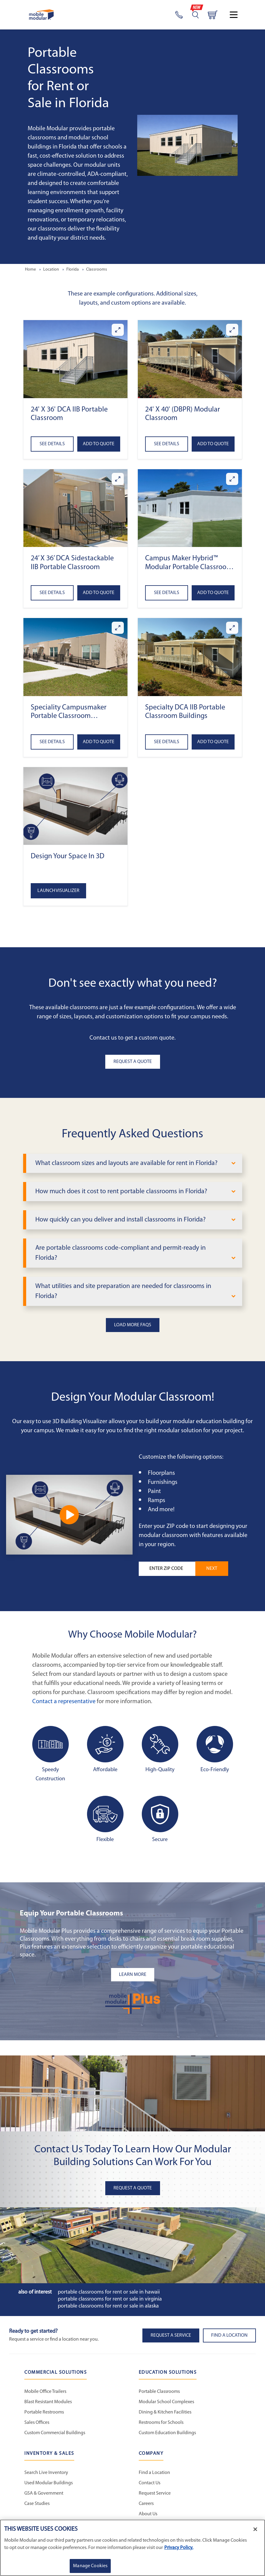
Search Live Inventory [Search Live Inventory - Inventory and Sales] (46, 2472)
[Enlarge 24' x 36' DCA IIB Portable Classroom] (118, 330)
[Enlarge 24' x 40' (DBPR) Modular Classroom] (232, 330)
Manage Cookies (90, 2566)
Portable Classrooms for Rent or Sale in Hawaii (109, 2292)
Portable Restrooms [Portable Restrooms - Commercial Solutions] (44, 2412)
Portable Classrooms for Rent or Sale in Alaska (108, 2306)
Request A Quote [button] (132, 1061)
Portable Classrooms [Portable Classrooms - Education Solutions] (159, 2391)
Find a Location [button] (229, 2335)
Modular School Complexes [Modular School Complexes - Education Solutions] (166, 2402)
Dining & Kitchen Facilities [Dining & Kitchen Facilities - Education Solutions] (165, 2412)
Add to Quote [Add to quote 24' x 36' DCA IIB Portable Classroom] (98, 444)
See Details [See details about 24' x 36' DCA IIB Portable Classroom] (52, 444)
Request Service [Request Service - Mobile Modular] (155, 2493)
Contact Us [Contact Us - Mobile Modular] (149, 2483)
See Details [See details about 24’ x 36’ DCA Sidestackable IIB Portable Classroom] (52, 592)
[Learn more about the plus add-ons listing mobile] (132, 1974)
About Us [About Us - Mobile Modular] (148, 2514)
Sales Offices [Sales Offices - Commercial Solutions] (36, 2422)
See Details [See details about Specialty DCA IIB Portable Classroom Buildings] (166, 742)
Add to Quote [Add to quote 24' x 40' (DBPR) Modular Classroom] (213, 444)
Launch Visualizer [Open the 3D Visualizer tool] (58, 890)
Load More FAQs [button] (132, 1325)
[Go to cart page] (213, 15)
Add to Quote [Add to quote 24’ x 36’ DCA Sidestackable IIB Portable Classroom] (98, 592)
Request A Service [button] (171, 2335)
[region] (132, 2548)
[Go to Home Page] (41, 14)
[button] (75, 359)
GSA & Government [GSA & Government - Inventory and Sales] (43, 2493)
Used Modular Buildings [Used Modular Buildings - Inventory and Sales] (48, 2483)
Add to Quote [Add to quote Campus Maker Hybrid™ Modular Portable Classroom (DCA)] (213, 592)
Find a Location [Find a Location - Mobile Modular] (154, 2472)
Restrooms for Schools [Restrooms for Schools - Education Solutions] (161, 2422)
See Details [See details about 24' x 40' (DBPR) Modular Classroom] (166, 444)
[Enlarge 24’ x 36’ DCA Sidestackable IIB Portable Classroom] (118, 479)
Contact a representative (64, 1702)
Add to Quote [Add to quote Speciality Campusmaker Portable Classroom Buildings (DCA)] (98, 742)
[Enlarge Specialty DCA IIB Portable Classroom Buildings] (232, 628)
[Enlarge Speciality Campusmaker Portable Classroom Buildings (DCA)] (118, 628)
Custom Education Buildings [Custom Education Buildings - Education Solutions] (167, 2433)
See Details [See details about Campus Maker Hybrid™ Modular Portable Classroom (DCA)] (166, 592)
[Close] (255, 2529)
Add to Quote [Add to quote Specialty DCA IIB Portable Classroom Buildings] (213, 742)
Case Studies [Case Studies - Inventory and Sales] (37, 2503)
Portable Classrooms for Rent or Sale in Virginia (110, 2299)
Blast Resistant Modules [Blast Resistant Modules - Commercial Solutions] (48, 2402)
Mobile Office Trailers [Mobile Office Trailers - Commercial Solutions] (45, 2391)
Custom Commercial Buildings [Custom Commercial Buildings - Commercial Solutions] (54, 2433)
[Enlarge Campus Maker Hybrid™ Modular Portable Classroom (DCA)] (232, 479)
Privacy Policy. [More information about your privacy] (178, 2547)
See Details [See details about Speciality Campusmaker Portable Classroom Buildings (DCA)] (52, 742)
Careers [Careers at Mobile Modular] (146, 2503)
